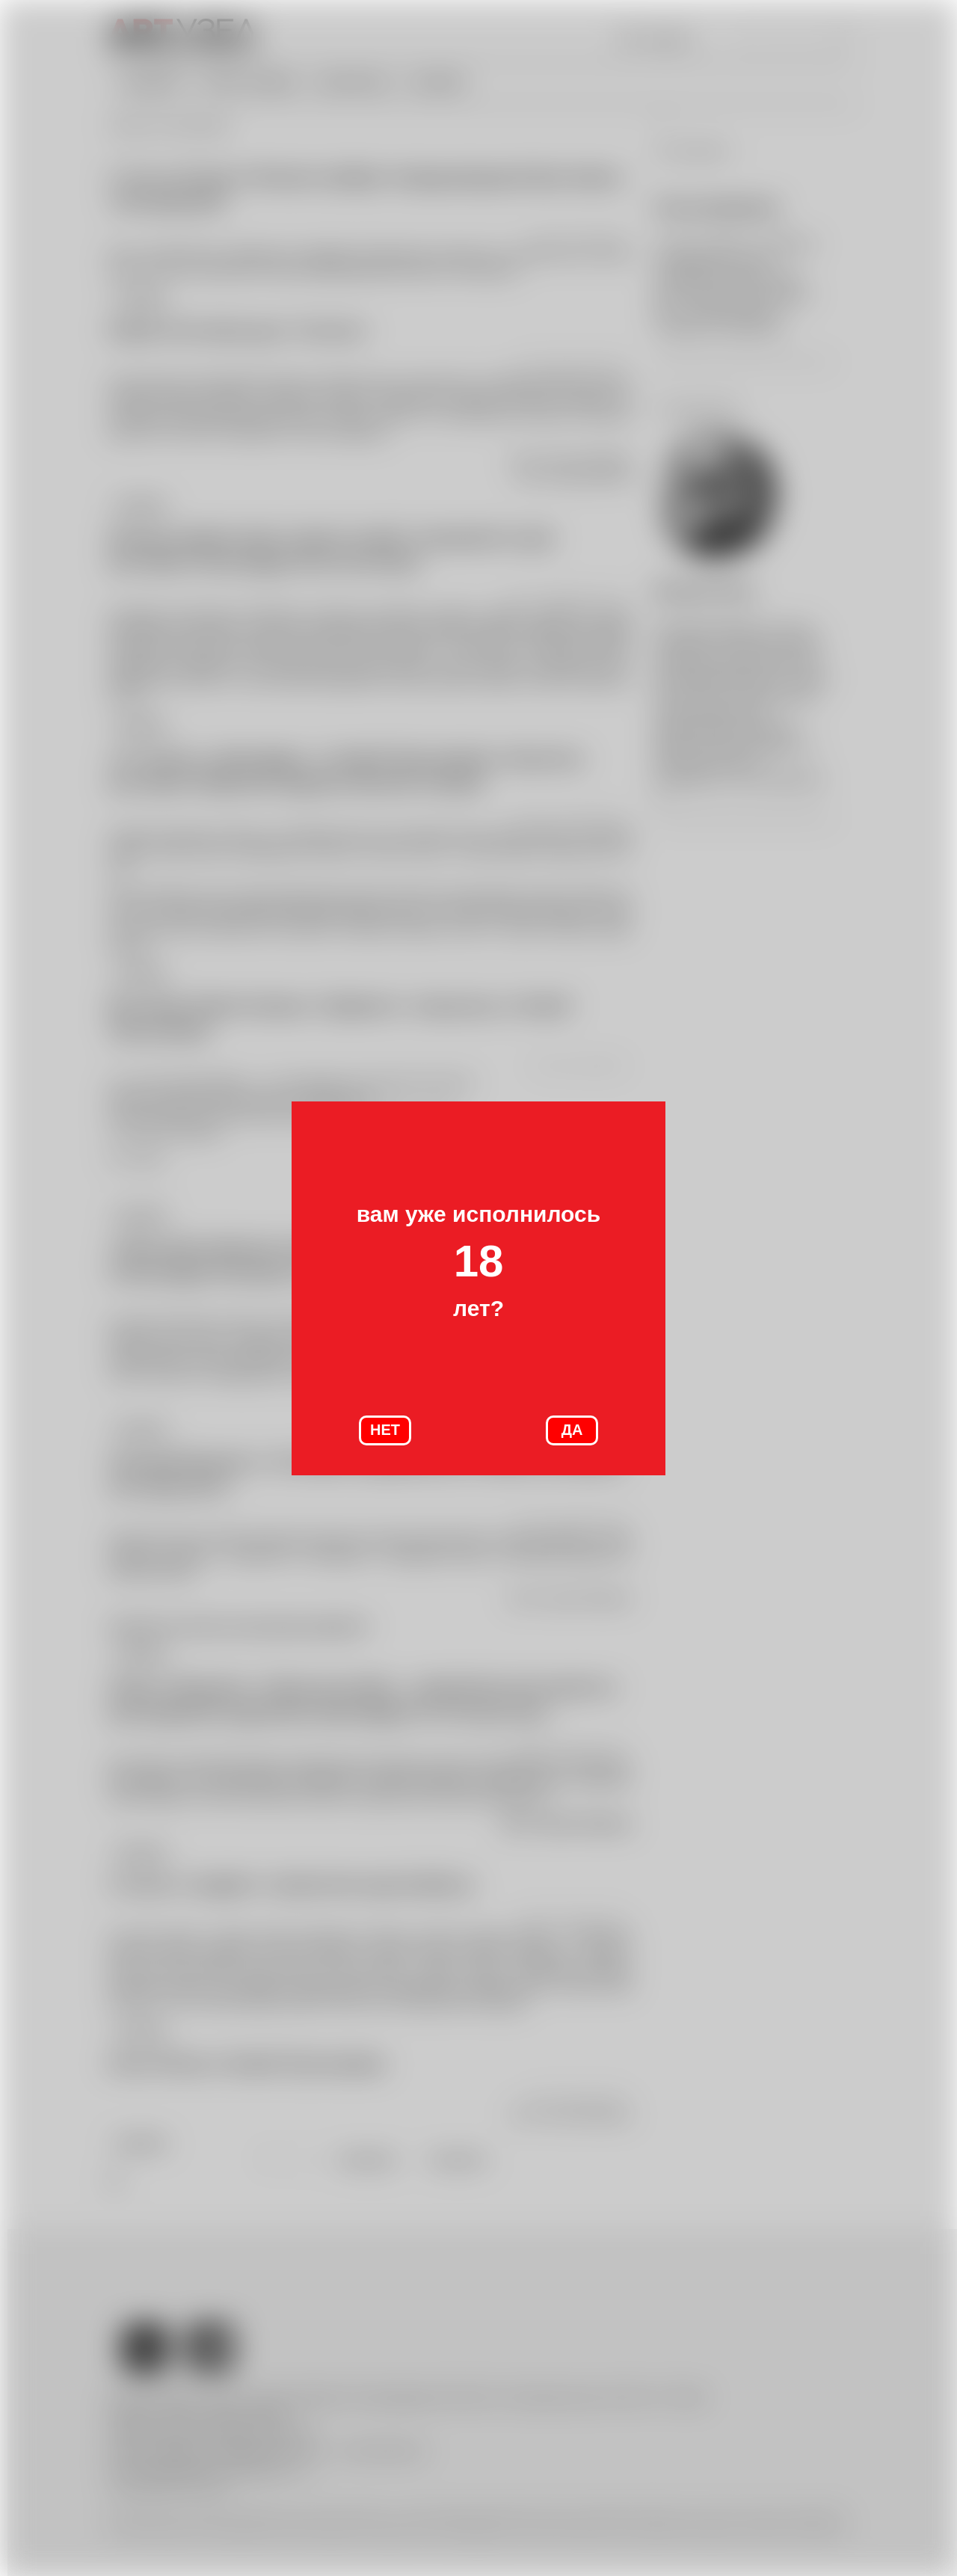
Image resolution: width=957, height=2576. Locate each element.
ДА (572, 1429)
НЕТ (385, 1429)
